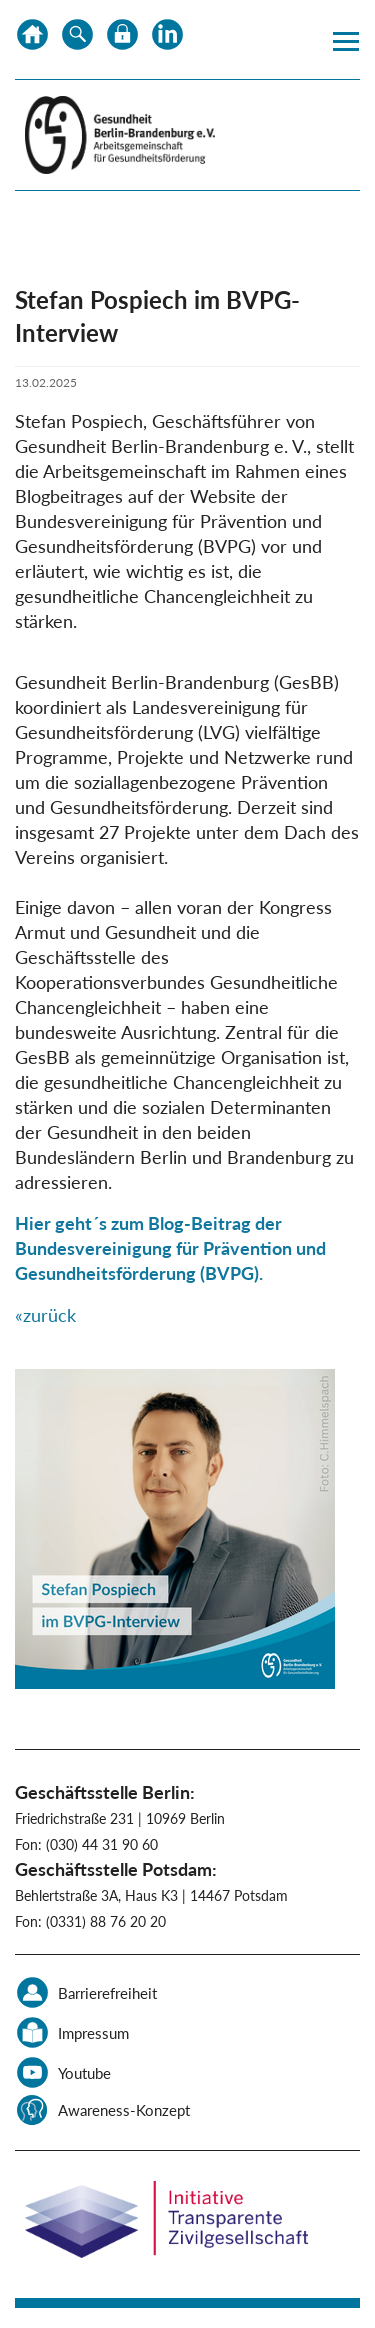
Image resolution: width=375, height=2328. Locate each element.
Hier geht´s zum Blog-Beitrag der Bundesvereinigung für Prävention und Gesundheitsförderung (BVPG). (170, 1248)
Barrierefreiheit (107, 1993)
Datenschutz (122, 39)
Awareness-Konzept (124, 2110)
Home (32, 39)
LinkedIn (167, 39)
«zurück (45, 1315)
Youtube (84, 2073)
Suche (77, 39)
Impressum (93, 2033)
